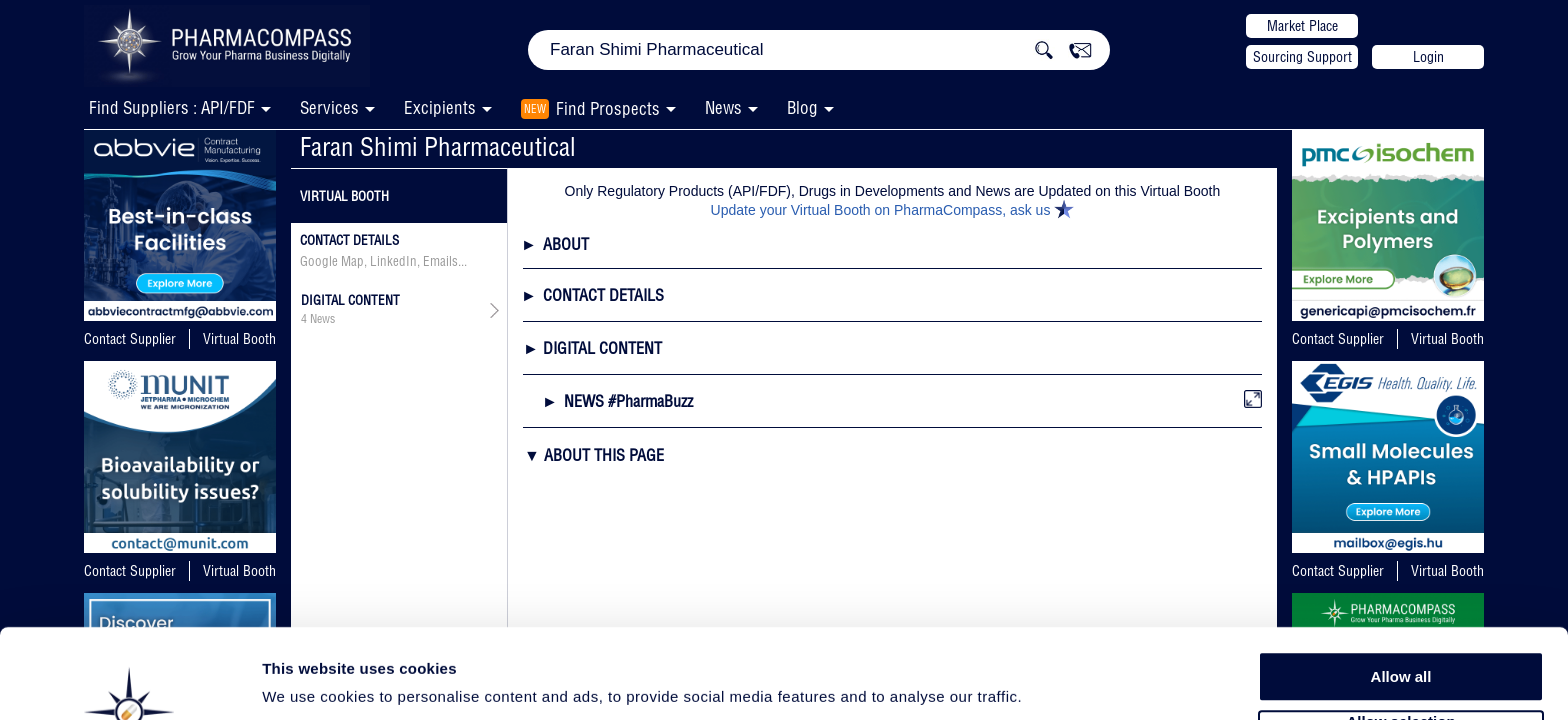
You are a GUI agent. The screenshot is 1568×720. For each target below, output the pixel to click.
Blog (802, 107)
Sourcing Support (1302, 57)
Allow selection (1400, 645)
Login (1428, 57)
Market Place (1302, 26)
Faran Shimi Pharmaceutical (438, 146)
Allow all (1401, 599)
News (723, 107)
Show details (1049, 681)
